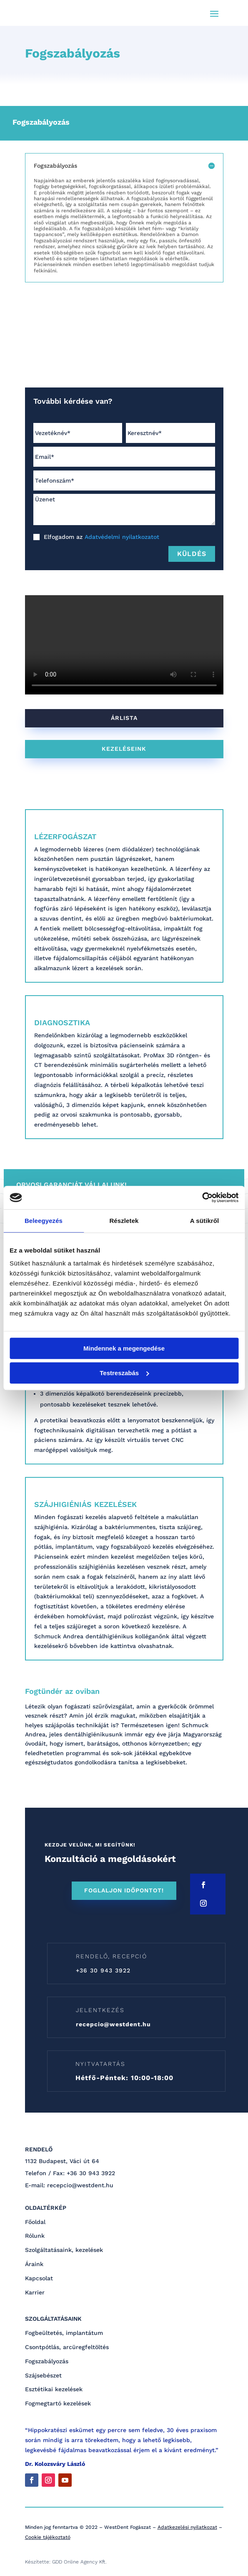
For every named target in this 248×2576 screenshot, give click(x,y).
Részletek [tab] (123, 1220)
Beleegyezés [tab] (44, 1220)
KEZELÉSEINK (124, 748)
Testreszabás (124, 1372)
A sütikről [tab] (204, 1220)
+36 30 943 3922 (103, 1970)
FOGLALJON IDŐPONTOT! (124, 1890)
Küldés (191, 554)
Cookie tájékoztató (47, 2537)
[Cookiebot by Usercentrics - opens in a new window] (201, 1197)
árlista (124, 717)
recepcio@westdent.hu (113, 2024)
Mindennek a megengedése (124, 1348)
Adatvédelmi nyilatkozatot (122, 536)
